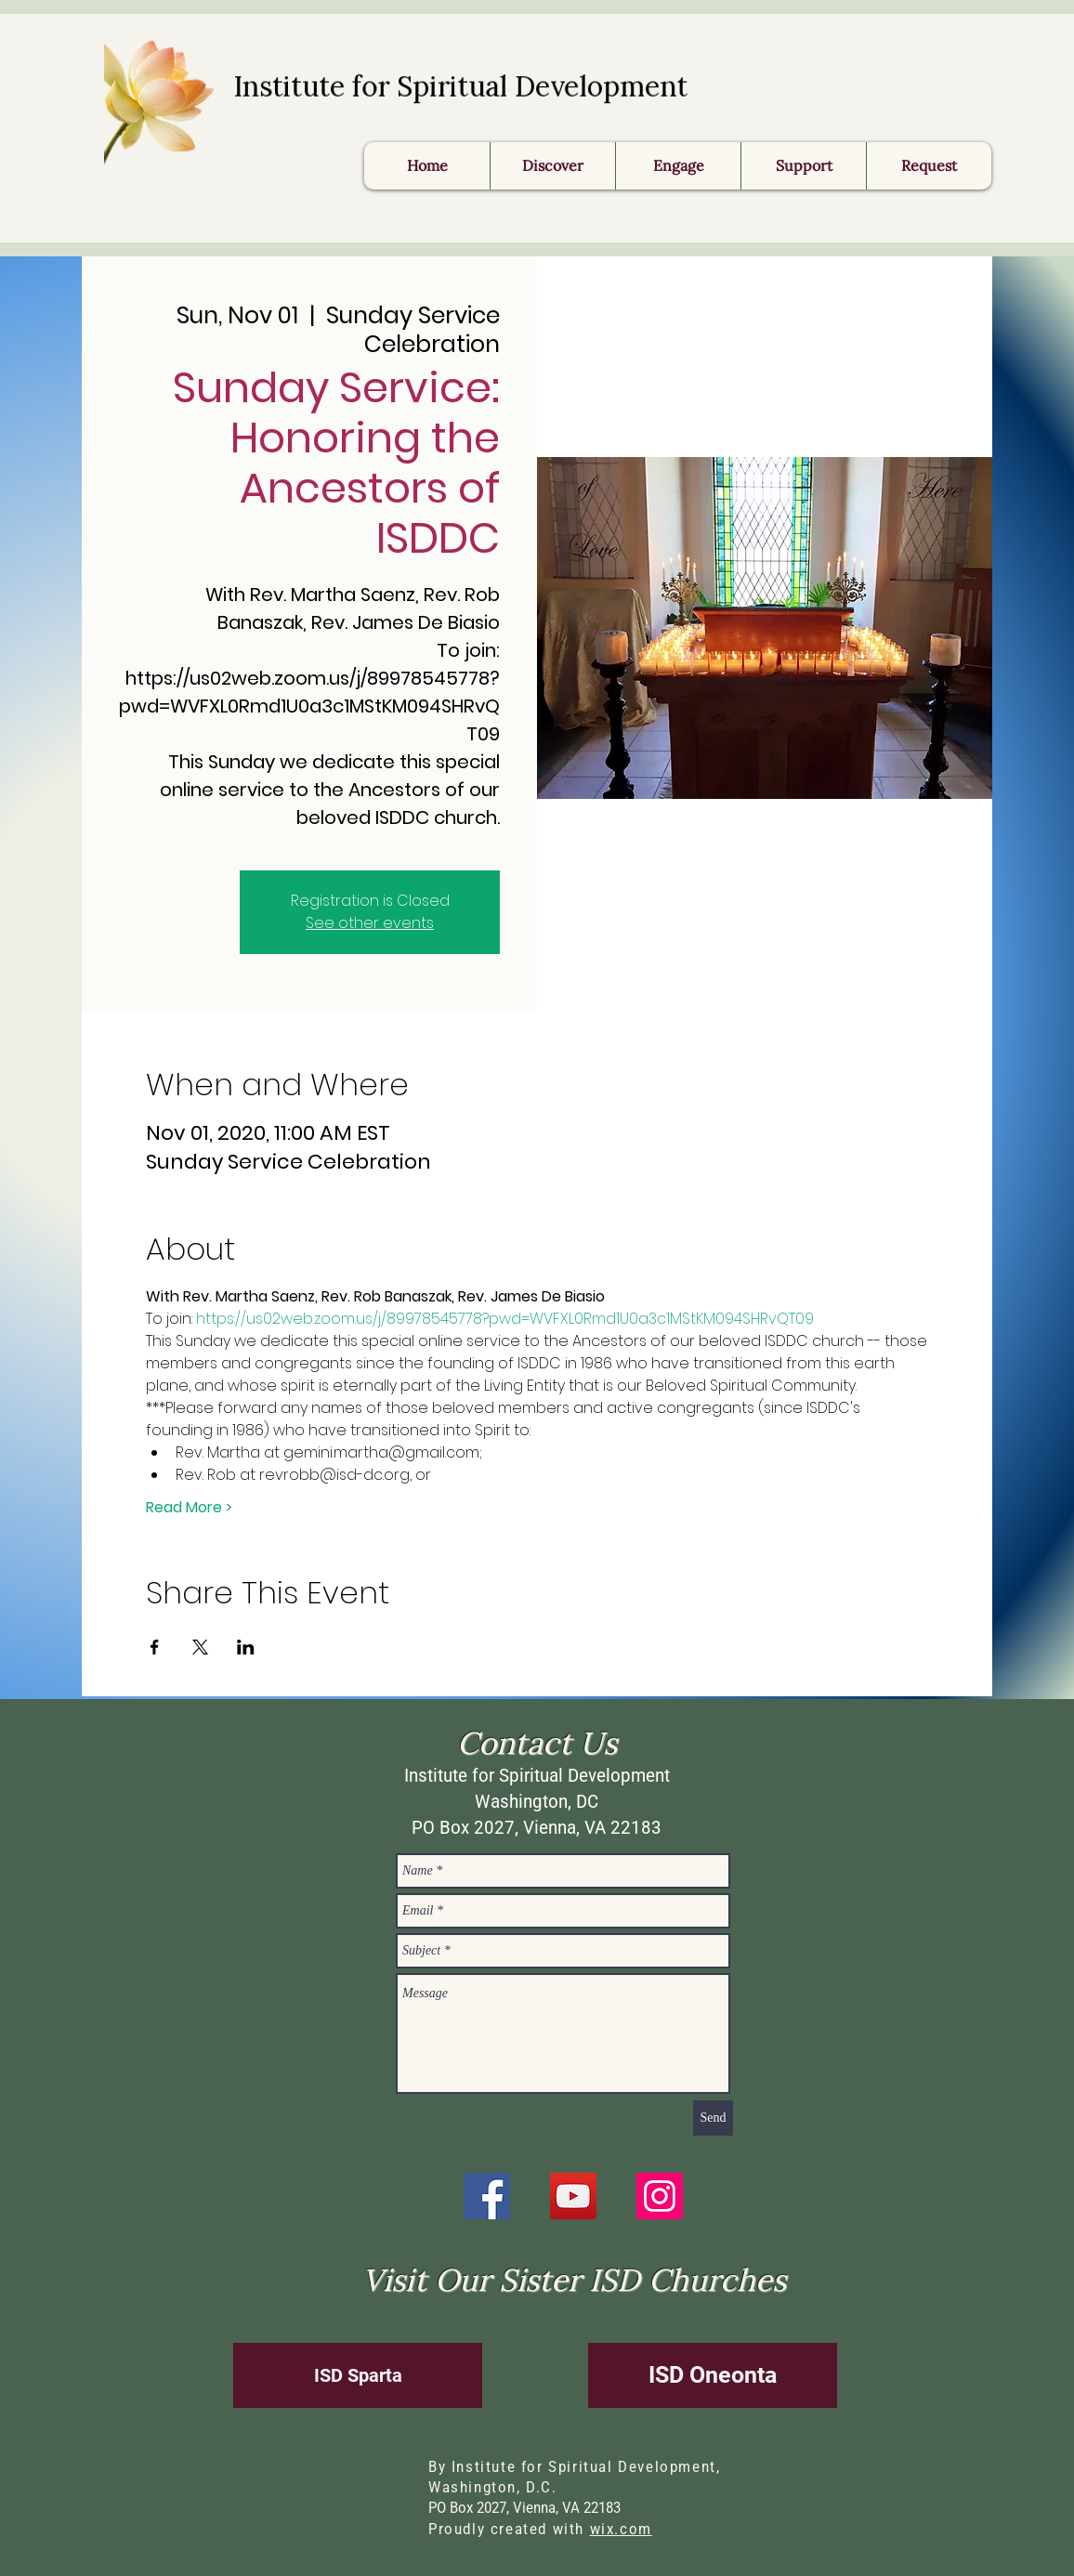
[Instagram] (659, 2196)
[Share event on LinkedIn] (246, 1647)
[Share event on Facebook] (155, 1647)
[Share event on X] (200, 1647)
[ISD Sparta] (357, 2375)
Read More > (189, 1507)
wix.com (621, 2529)
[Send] (713, 2118)
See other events (370, 923)
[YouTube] (573, 2196)
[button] (928, 166)
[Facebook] (487, 2196)
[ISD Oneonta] (712, 2375)
